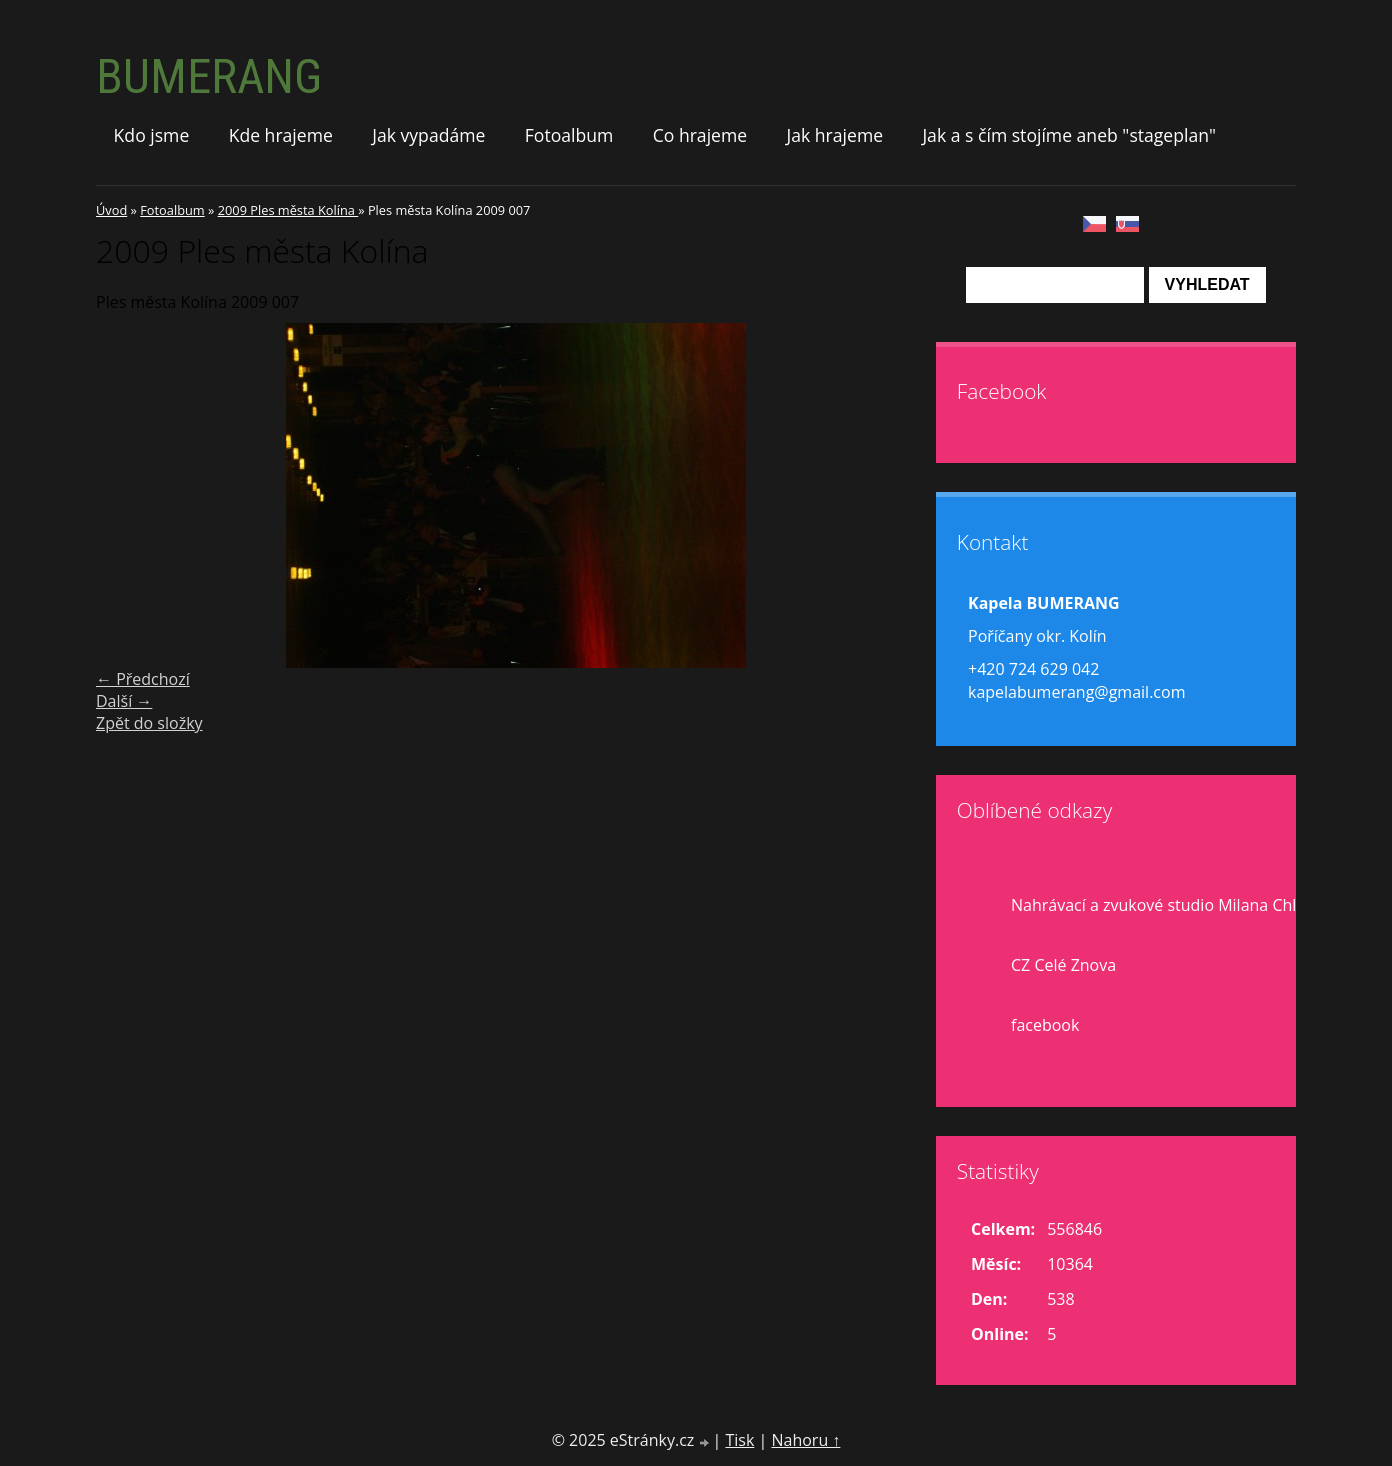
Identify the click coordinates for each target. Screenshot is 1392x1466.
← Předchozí (143, 679)
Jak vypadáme (428, 135)
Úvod (111, 210)
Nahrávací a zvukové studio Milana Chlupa (1168, 905)
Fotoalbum (569, 135)
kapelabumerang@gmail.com (1076, 692)
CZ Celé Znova (1063, 965)
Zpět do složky (149, 723)
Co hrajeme (700, 135)
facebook (1045, 1025)
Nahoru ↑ (805, 1440)
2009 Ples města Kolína (288, 210)
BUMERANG (209, 76)
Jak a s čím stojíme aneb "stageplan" (1069, 135)
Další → (124, 701)
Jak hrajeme (834, 135)
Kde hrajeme (281, 135)
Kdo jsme (152, 135)
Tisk (739, 1440)
